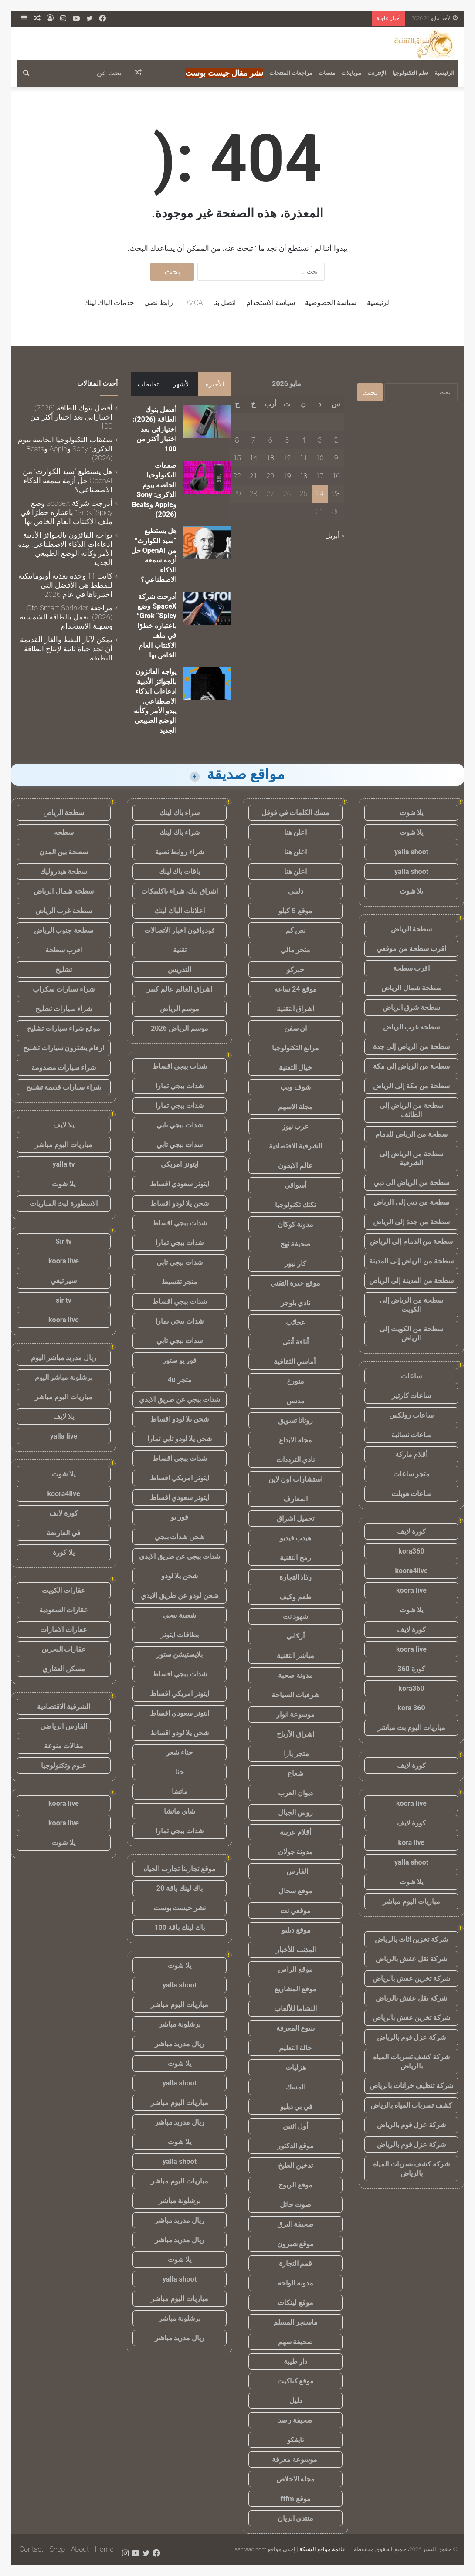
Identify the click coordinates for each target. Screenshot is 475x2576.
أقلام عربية (296, 1832)
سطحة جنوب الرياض (64, 930)
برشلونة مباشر (180, 2024)
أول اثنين (295, 2126)
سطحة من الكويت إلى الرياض (411, 1333)
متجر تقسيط (180, 1282)
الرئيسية (444, 73)
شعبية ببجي (179, 1615)
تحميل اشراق (295, 1518)
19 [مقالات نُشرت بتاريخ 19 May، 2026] (287, 476)
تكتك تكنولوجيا (295, 1205)
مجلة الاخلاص (295, 2479)
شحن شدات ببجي (180, 1537)
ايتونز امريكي (179, 1164)
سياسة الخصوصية (330, 302)
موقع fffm (295, 2499)
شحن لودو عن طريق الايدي (179, 1595)
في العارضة (64, 1533)
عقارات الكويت (63, 1590)
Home (104, 2549)
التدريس (179, 969)
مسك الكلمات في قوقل (295, 813)
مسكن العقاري (63, 1669)
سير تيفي (64, 1280)
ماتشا (180, 1791)
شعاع (295, 1773)
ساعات (411, 1376)
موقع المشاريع (295, 1989)
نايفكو (295, 2440)
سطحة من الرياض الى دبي (411, 1182)
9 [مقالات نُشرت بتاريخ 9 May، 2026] (336, 458)
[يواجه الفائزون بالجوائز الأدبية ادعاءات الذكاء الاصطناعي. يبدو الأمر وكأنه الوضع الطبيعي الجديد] (207, 683)
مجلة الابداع (295, 1440)
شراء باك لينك (179, 813)
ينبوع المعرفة (295, 2028)
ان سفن (295, 1028)
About (80, 2549)
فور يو (179, 1517)
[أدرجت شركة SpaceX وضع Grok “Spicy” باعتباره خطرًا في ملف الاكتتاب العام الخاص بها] (207, 608)
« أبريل (334, 535)
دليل (295, 2401)
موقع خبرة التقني (295, 1283)
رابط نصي (158, 302)
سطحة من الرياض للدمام (411, 1134)
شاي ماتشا (179, 1811)
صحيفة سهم (295, 2342)
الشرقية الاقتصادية (295, 1146)
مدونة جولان (295, 1852)
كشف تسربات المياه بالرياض (411, 2105)
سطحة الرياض (411, 929)
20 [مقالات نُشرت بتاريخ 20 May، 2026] (270, 476)
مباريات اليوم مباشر (411, 1901)
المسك (295, 2087)
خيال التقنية (295, 1067)
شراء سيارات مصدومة (63, 1067)
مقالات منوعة (64, 1746)
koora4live (411, 1571)
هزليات (295, 2067)
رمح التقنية (295, 1558)
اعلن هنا (295, 832)
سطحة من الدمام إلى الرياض (411, 1241)
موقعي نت (295, 1910)
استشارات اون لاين (295, 1479)
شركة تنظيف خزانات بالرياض (412, 2086)
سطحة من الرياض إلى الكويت (411, 1304)
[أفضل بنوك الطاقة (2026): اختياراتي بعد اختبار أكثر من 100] (207, 421)
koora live (411, 1590)
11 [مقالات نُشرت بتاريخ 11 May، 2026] (303, 458)
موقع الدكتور (295, 2146)
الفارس (295, 1871)
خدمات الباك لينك (109, 302)
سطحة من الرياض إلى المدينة (411, 1261)
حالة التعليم (295, 2048)
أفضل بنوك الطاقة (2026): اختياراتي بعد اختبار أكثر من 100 (154, 429)
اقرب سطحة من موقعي (411, 948)
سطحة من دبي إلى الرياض (411, 1202)
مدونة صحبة (295, 1675)
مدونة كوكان (296, 1224)
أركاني (295, 1636)
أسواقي (295, 1185)
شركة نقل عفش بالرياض (411, 1959)
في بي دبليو (295, 2106)
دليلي (295, 891)
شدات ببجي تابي (179, 1125)
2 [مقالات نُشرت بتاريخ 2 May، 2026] (336, 440)
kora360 (411, 1551)
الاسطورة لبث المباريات (64, 1203)
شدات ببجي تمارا (180, 1086)
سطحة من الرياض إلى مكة (411, 1066)
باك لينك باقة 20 (179, 1888)
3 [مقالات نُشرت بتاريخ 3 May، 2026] (320, 440)
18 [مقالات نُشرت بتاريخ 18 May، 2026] (303, 476)
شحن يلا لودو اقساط (179, 1203)
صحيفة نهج (295, 1244)
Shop (57, 2549)
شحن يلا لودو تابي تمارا (179, 1439)
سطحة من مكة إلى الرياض (411, 1086)
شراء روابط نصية (179, 852)
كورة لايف (411, 1531)
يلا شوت (411, 813)
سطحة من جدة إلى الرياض (411, 1222)
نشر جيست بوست (179, 1908)
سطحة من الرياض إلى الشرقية (411, 1158)
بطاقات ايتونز (179, 1635)
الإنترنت (376, 73)
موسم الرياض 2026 (179, 1028)
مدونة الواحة (295, 2283)
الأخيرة (214, 384)
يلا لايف (63, 1125)
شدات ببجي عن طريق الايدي (180, 1399)
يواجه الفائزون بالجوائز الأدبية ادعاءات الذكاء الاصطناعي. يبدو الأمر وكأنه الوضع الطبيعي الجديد (155, 700)
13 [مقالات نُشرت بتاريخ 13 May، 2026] (270, 458)
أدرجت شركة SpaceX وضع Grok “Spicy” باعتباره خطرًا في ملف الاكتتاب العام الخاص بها (156, 625)
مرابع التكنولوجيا (295, 1048)
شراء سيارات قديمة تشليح (63, 1087)
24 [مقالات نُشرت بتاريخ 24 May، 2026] (320, 494)
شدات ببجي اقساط (179, 1066)
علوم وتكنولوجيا (63, 1765)
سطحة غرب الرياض (411, 1027)
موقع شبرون (295, 2244)
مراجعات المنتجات (290, 73)
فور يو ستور (180, 1360)
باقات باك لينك (179, 871)
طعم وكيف (295, 1597)
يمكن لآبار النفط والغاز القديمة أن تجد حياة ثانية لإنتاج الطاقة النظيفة (66, 648)
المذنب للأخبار (296, 1950)
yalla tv (63, 1164)
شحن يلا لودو (179, 1576)
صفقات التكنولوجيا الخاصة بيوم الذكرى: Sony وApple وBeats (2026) (65, 448)
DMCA (193, 302)
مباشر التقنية (295, 1656)
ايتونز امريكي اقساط (179, 1478)
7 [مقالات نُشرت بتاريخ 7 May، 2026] (253, 440)
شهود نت (296, 1616)
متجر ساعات (411, 1474)
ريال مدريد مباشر (180, 2044)
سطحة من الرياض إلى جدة (411, 1047)
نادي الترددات (295, 1460)
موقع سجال (295, 1891)
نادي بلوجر (296, 1303)
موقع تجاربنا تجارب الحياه (179, 1869)
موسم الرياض (180, 1009)
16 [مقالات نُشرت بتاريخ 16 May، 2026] (336, 476)
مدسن (295, 1401)
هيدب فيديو (296, 1538)
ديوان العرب (295, 1793)
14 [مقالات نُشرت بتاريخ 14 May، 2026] (254, 458)
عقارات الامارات (63, 1629)
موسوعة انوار (295, 1714)
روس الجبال (295, 1812)
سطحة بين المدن (63, 852)
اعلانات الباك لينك (179, 911)
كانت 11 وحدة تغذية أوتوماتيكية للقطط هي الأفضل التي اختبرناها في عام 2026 (65, 585)
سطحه (64, 832)
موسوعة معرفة (295, 2459)
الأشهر (182, 384)
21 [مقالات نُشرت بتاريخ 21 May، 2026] (254, 476)
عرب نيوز (295, 1126)
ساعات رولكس (411, 1415)
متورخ (295, 1381)
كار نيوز (295, 1263)
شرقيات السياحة (295, 1695)
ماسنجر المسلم (295, 2322)
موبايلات (351, 73)
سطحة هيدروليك (64, 871)
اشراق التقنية (296, 1009)
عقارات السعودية (63, 1610)
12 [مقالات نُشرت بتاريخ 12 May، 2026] (287, 458)
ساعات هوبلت (411, 1493)
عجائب (295, 1322)
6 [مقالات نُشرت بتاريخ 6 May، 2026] (270, 440)
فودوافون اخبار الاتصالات (179, 930)
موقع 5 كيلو (295, 911)
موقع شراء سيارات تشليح (63, 1028)
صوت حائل (295, 2204)
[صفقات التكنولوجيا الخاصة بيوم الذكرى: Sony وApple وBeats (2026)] (207, 477)
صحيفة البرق (295, 2224)
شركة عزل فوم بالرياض (411, 2037)
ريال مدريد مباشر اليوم (64, 1358)
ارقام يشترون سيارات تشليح (64, 1048)
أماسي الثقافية (296, 1361)
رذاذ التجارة (295, 1577)
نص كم (295, 930)
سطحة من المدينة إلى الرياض (411, 1280)
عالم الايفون (295, 1165)
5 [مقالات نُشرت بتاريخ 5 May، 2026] (287, 440)
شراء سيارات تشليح (63, 1009)
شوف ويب (295, 1087)
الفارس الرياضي (63, 1726)
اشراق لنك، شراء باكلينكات (179, 891)
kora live (411, 1842)
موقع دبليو (295, 1930)
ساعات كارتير (411, 1395)
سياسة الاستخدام (270, 302)
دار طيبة (296, 2361)
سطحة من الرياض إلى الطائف (411, 1110)
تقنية (180, 950)
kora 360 (411, 1708)
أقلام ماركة (411, 1454)
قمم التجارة (295, 2263)
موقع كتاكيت (295, 2381)
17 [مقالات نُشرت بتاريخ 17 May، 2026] (320, 476)
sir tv (63, 1300)
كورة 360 (411, 1669)
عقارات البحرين (63, 1649)
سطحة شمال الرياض (411, 988)
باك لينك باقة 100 (179, 1927)
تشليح (63, 969)
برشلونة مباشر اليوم (64, 1377)
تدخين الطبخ (295, 2165)
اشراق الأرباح (295, 1734)
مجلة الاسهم (295, 1107)
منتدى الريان (296, 2518)
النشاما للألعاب (295, 2008)
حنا (179, 1772)
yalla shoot (411, 852)
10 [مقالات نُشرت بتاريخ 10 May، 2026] (320, 458)
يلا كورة (64, 1552)
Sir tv (63, 1241)
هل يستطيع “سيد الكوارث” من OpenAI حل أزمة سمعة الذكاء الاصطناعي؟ (67, 480)
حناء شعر (179, 1752)
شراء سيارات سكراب (64, 989)
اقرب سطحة (411, 968)
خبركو (295, 969)
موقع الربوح (295, 2185)
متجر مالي (296, 950)
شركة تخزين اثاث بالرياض (411, 1939)
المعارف (295, 1499)
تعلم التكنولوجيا (410, 73)
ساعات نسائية (411, 1435)
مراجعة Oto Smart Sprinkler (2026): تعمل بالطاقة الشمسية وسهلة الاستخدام (66, 616)
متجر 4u (179, 1380)
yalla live (64, 1436)
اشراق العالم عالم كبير (179, 989)
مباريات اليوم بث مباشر (411, 1727)
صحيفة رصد (295, 2420)
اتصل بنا (224, 302)
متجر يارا (295, 1754)
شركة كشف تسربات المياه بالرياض (411, 2061)
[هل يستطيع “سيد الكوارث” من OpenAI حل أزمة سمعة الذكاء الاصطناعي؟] (207, 542)
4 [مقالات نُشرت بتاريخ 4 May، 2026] (303, 440)
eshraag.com (251, 2549)
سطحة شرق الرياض (412, 1007)
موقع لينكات (295, 2302)
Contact (32, 2549)
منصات (327, 73)
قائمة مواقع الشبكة (322, 2549)
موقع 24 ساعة (295, 989)
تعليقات (148, 384)
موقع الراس (295, 1969)
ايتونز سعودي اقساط (180, 1184)
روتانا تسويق (295, 1420)
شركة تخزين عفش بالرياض (412, 1978)
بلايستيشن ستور (179, 1654)
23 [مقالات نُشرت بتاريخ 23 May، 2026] (336, 494)
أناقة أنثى (295, 1342)
